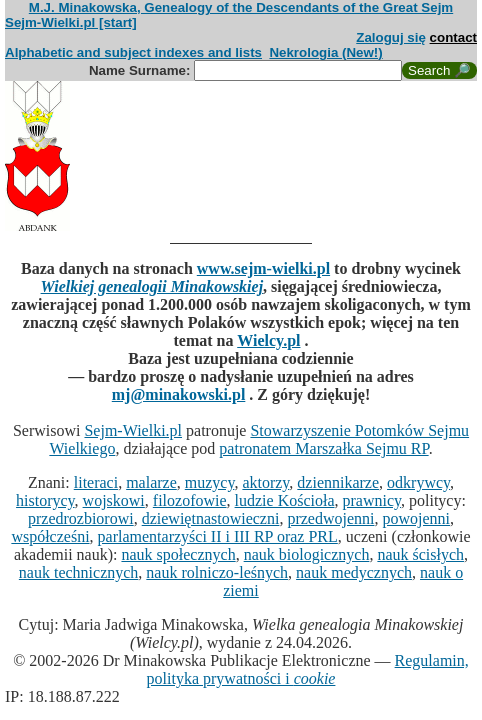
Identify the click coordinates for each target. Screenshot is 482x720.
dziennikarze (338, 482)
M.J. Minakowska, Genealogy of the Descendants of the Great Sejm (241, 7)
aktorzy (265, 482)
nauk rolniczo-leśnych (217, 572)
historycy (45, 500)
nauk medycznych (354, 572)
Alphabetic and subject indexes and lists (133, 52)
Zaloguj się (391, 37)
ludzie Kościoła (285, 500)
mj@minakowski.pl (179, 394)
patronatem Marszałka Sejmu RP (323, 448)
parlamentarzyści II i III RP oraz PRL (218, 536)
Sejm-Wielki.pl (133, 430)
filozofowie (190, 500)
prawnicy (372, 500)
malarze (151, 482)
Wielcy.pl (268, 340)
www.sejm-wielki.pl (263, 268)
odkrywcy (418, 482)
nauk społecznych (178, 554)
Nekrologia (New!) (325, 52)
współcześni (50, 536)
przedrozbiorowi (81, 518)
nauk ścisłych (420, 554)
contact (453, 37)
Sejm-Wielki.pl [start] (71, 22)
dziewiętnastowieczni (211, 518)
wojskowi (114, 500)
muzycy (210, 482)
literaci (96, 482)
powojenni (416, 518)
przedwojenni (330, 518)
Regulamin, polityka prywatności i (308, 669)
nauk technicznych (79, 572)
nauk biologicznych (307, 554)
